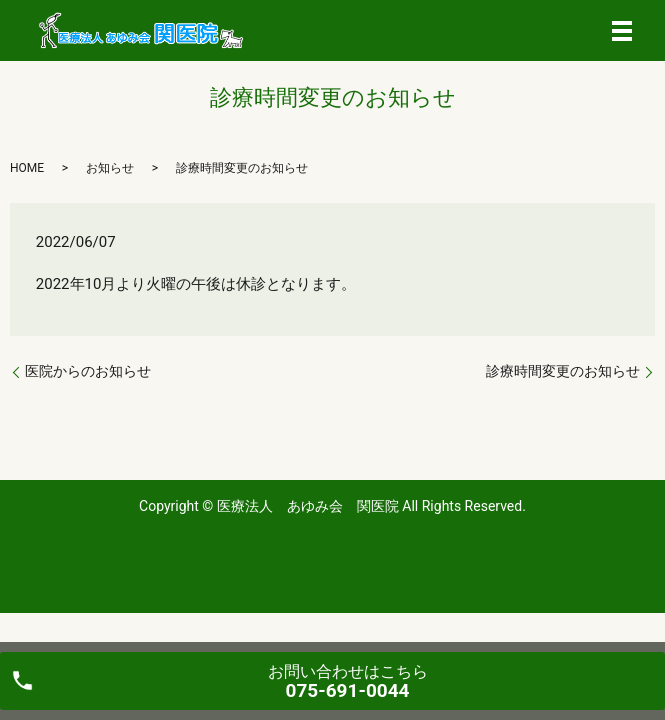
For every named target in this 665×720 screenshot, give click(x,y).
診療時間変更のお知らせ (563, 371)
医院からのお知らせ (88, 371)
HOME (27, 168)
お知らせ (110, 168)
